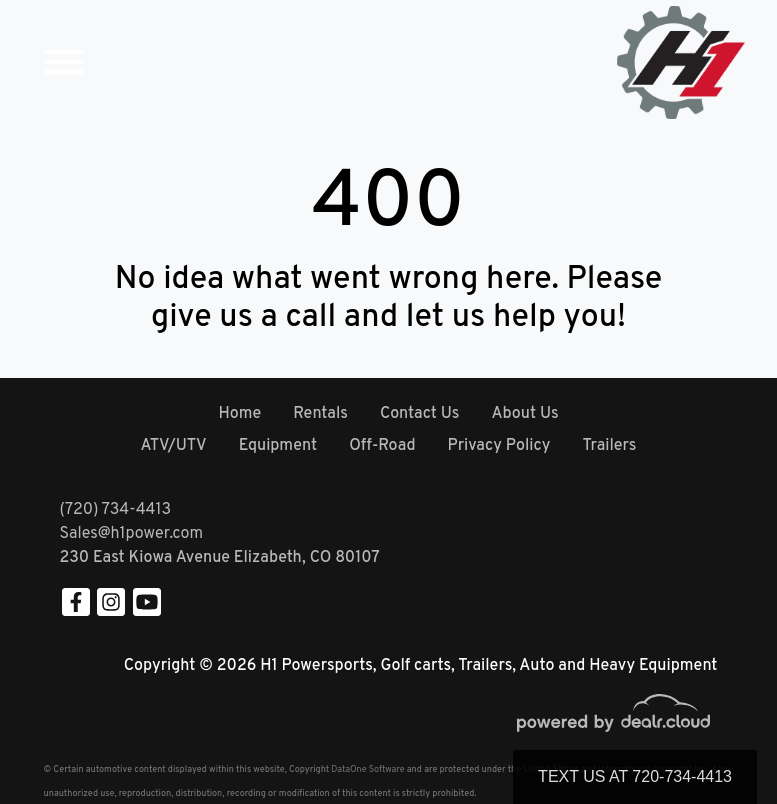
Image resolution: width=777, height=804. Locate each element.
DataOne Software (367, 769)
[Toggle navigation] (64, 62)
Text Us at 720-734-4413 (635, 776)
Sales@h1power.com (131, 534)
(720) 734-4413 (116, 510)
